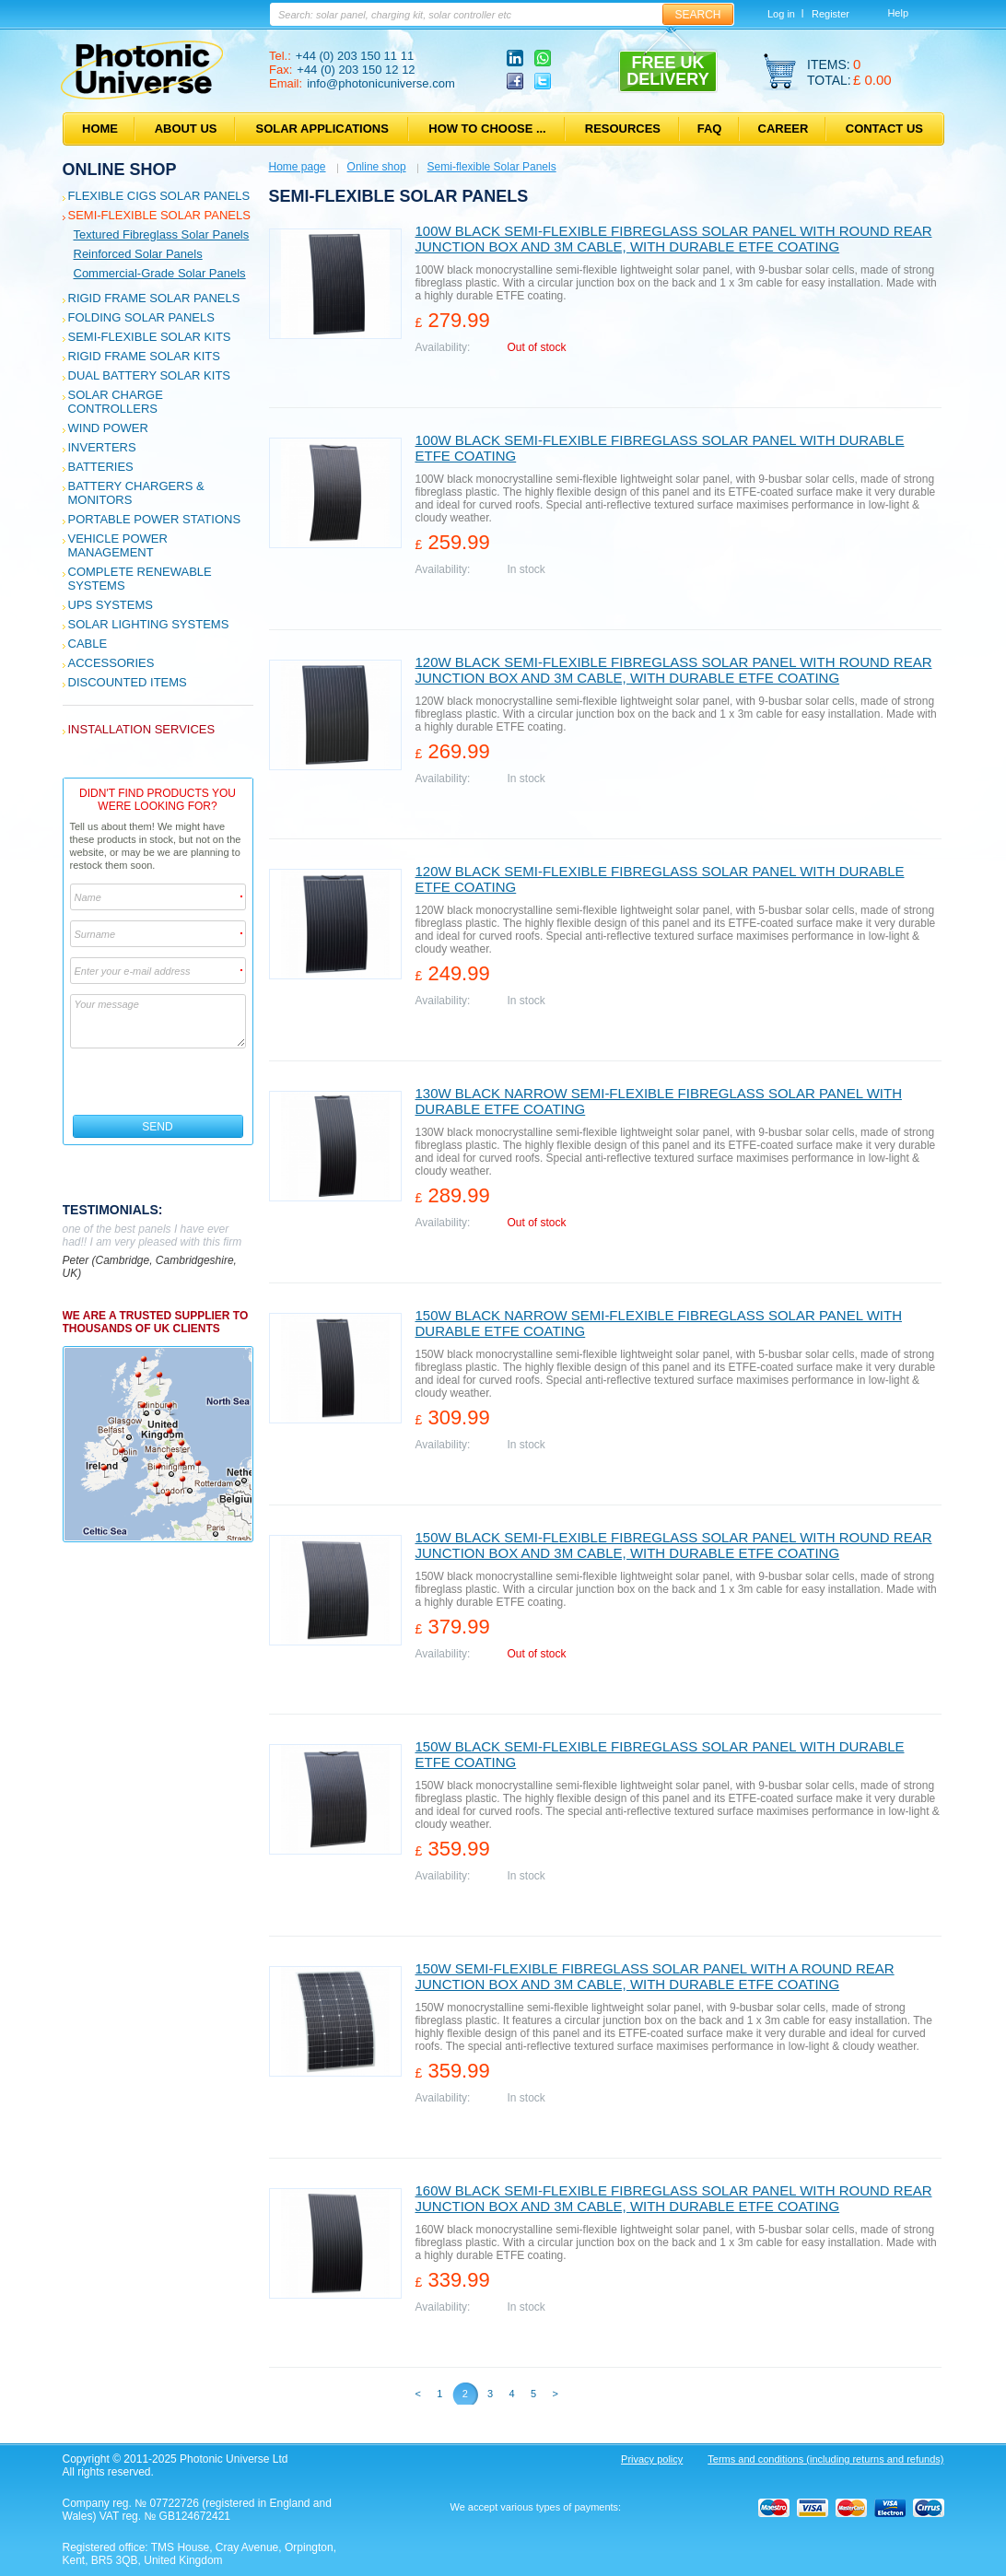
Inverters (102, 447)
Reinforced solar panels (138, 254)
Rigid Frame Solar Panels (154, 298)
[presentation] (159, 1082)
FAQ (709, 128)
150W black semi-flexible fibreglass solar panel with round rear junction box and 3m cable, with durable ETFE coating (673, 1545)
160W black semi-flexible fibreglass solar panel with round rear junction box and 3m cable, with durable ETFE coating (673, 2198)
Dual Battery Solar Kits (149, 375)
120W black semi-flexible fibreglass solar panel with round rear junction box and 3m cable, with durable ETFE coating (673, 669)
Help (897, 12)
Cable (88, 643)
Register (830, 13)
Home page (297, 166)
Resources (623, 128)
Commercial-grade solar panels (160, 273)
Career (783, 128)
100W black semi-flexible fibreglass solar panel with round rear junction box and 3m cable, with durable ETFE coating (673, 238)
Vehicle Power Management (118, 545)
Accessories (111, 663)
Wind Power (108, 428)
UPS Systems (110, 605)
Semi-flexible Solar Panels (159, 215)
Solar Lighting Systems (148, 624)
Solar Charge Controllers (115, 402)
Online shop (120, 169)
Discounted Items (127, 682)
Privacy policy (652, 2459)
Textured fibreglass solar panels (162, 234)
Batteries (101, 467)
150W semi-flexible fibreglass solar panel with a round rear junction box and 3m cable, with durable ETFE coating (655, 1976)
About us (186, 128)
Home (100, 128)
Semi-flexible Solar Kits (149, 337)
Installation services (142, 729)
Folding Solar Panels (141, 317)
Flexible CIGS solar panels (159, 196)
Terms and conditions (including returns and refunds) (825, 2459)
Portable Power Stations (154, 519)
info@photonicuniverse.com (381, 83)
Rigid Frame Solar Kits (144, 356)
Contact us (884, 128)
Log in (781, 13)
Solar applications (322, 128)
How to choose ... (486, 128)
